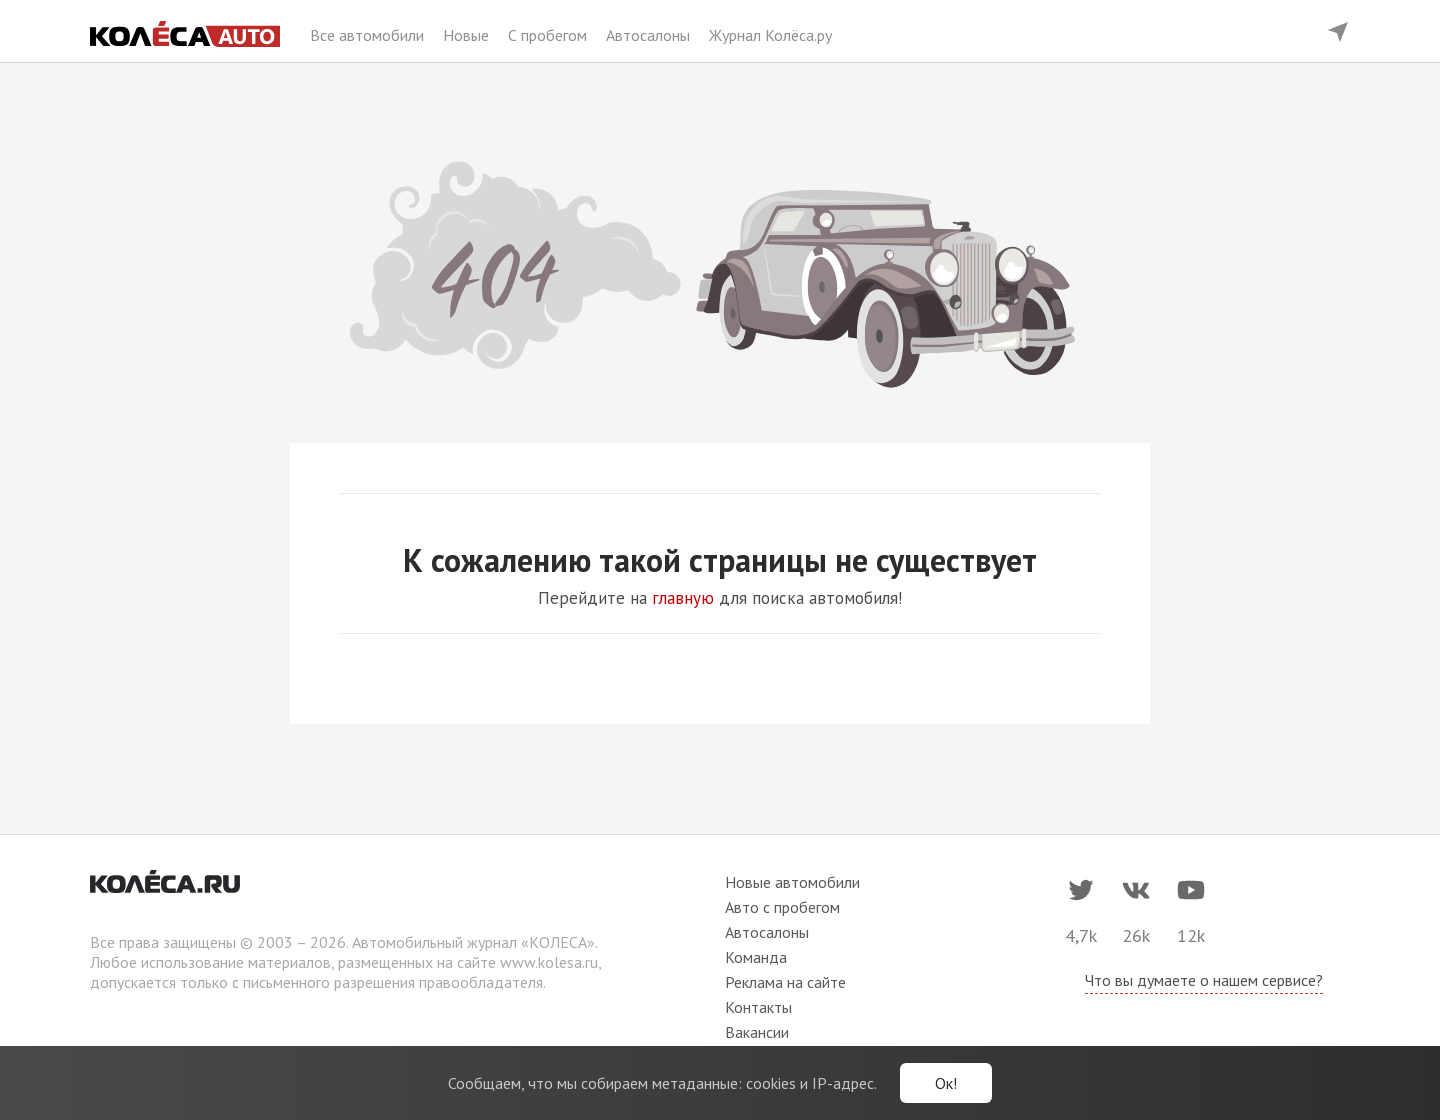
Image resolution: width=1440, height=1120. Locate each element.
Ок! (946, 1083)
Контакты (758, 1007)
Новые (468, 35)
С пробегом (549, 35)
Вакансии (757, 1032)
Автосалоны (650, 35)
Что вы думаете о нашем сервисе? (1204, 980)
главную (683, 598)
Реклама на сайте (785, 982)
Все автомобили (369, 35)
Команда (756, 957)
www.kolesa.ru (549, 962)
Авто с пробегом (782, 907)
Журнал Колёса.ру (770, 35)
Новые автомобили (792, 882)
